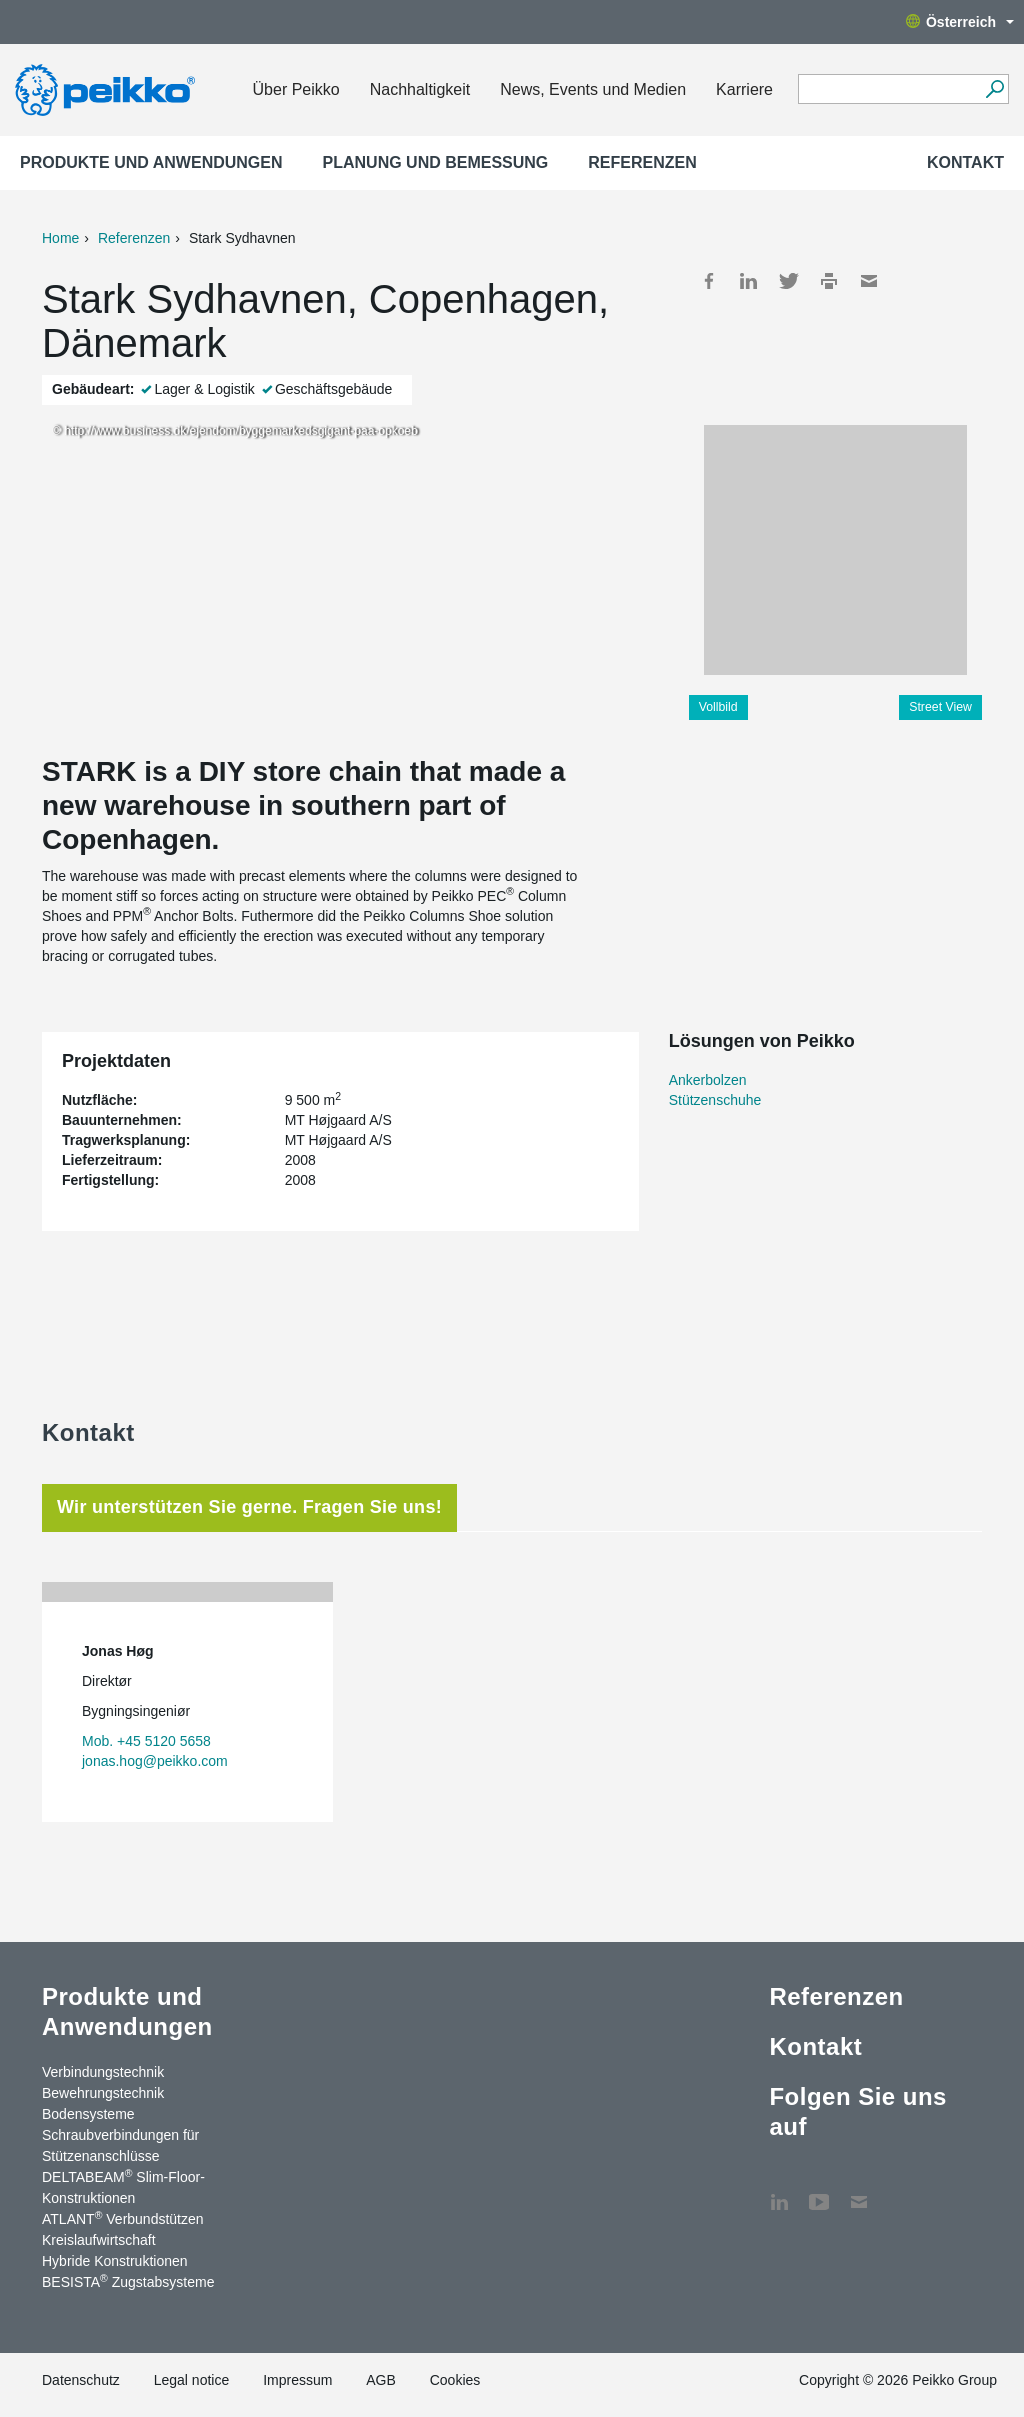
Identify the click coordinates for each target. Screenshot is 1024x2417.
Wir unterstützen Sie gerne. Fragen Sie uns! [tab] (249, 1507)
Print (829, 281)
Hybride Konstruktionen (115, 2261)
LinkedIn (749, 281)
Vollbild (718, 707)
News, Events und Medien (593, 89)
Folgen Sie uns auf (857, 2111)
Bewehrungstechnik (103, 2093)
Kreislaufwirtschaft (99, 2240)
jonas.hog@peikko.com (155, 1761)
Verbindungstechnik (103, 2072)
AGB (381, 2380)
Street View (940, 707)
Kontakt (965, 162)
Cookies (455, 2380)
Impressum (297, 2380)
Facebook (709, 281)
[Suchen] (994, 89)
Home (60, 238)
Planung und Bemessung (436, 162)
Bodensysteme (88, 2114)
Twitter (789, 281)
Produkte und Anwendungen (151, 162)
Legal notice (192, 2380)
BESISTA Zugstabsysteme (128, 2281)
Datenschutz (81, 2380)
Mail (869, 281)
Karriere (744, 89)
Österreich (960, 22)
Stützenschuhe (715, 1100)
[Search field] (888, 90)
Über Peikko (296, 89)
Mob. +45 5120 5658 (146, 1741)
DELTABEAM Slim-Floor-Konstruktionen (123, 2186)
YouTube (819, 2192)
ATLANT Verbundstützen (123, 2218)
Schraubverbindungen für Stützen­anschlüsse (120, 2145)
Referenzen (642, 162)
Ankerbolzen (708, 1080)
